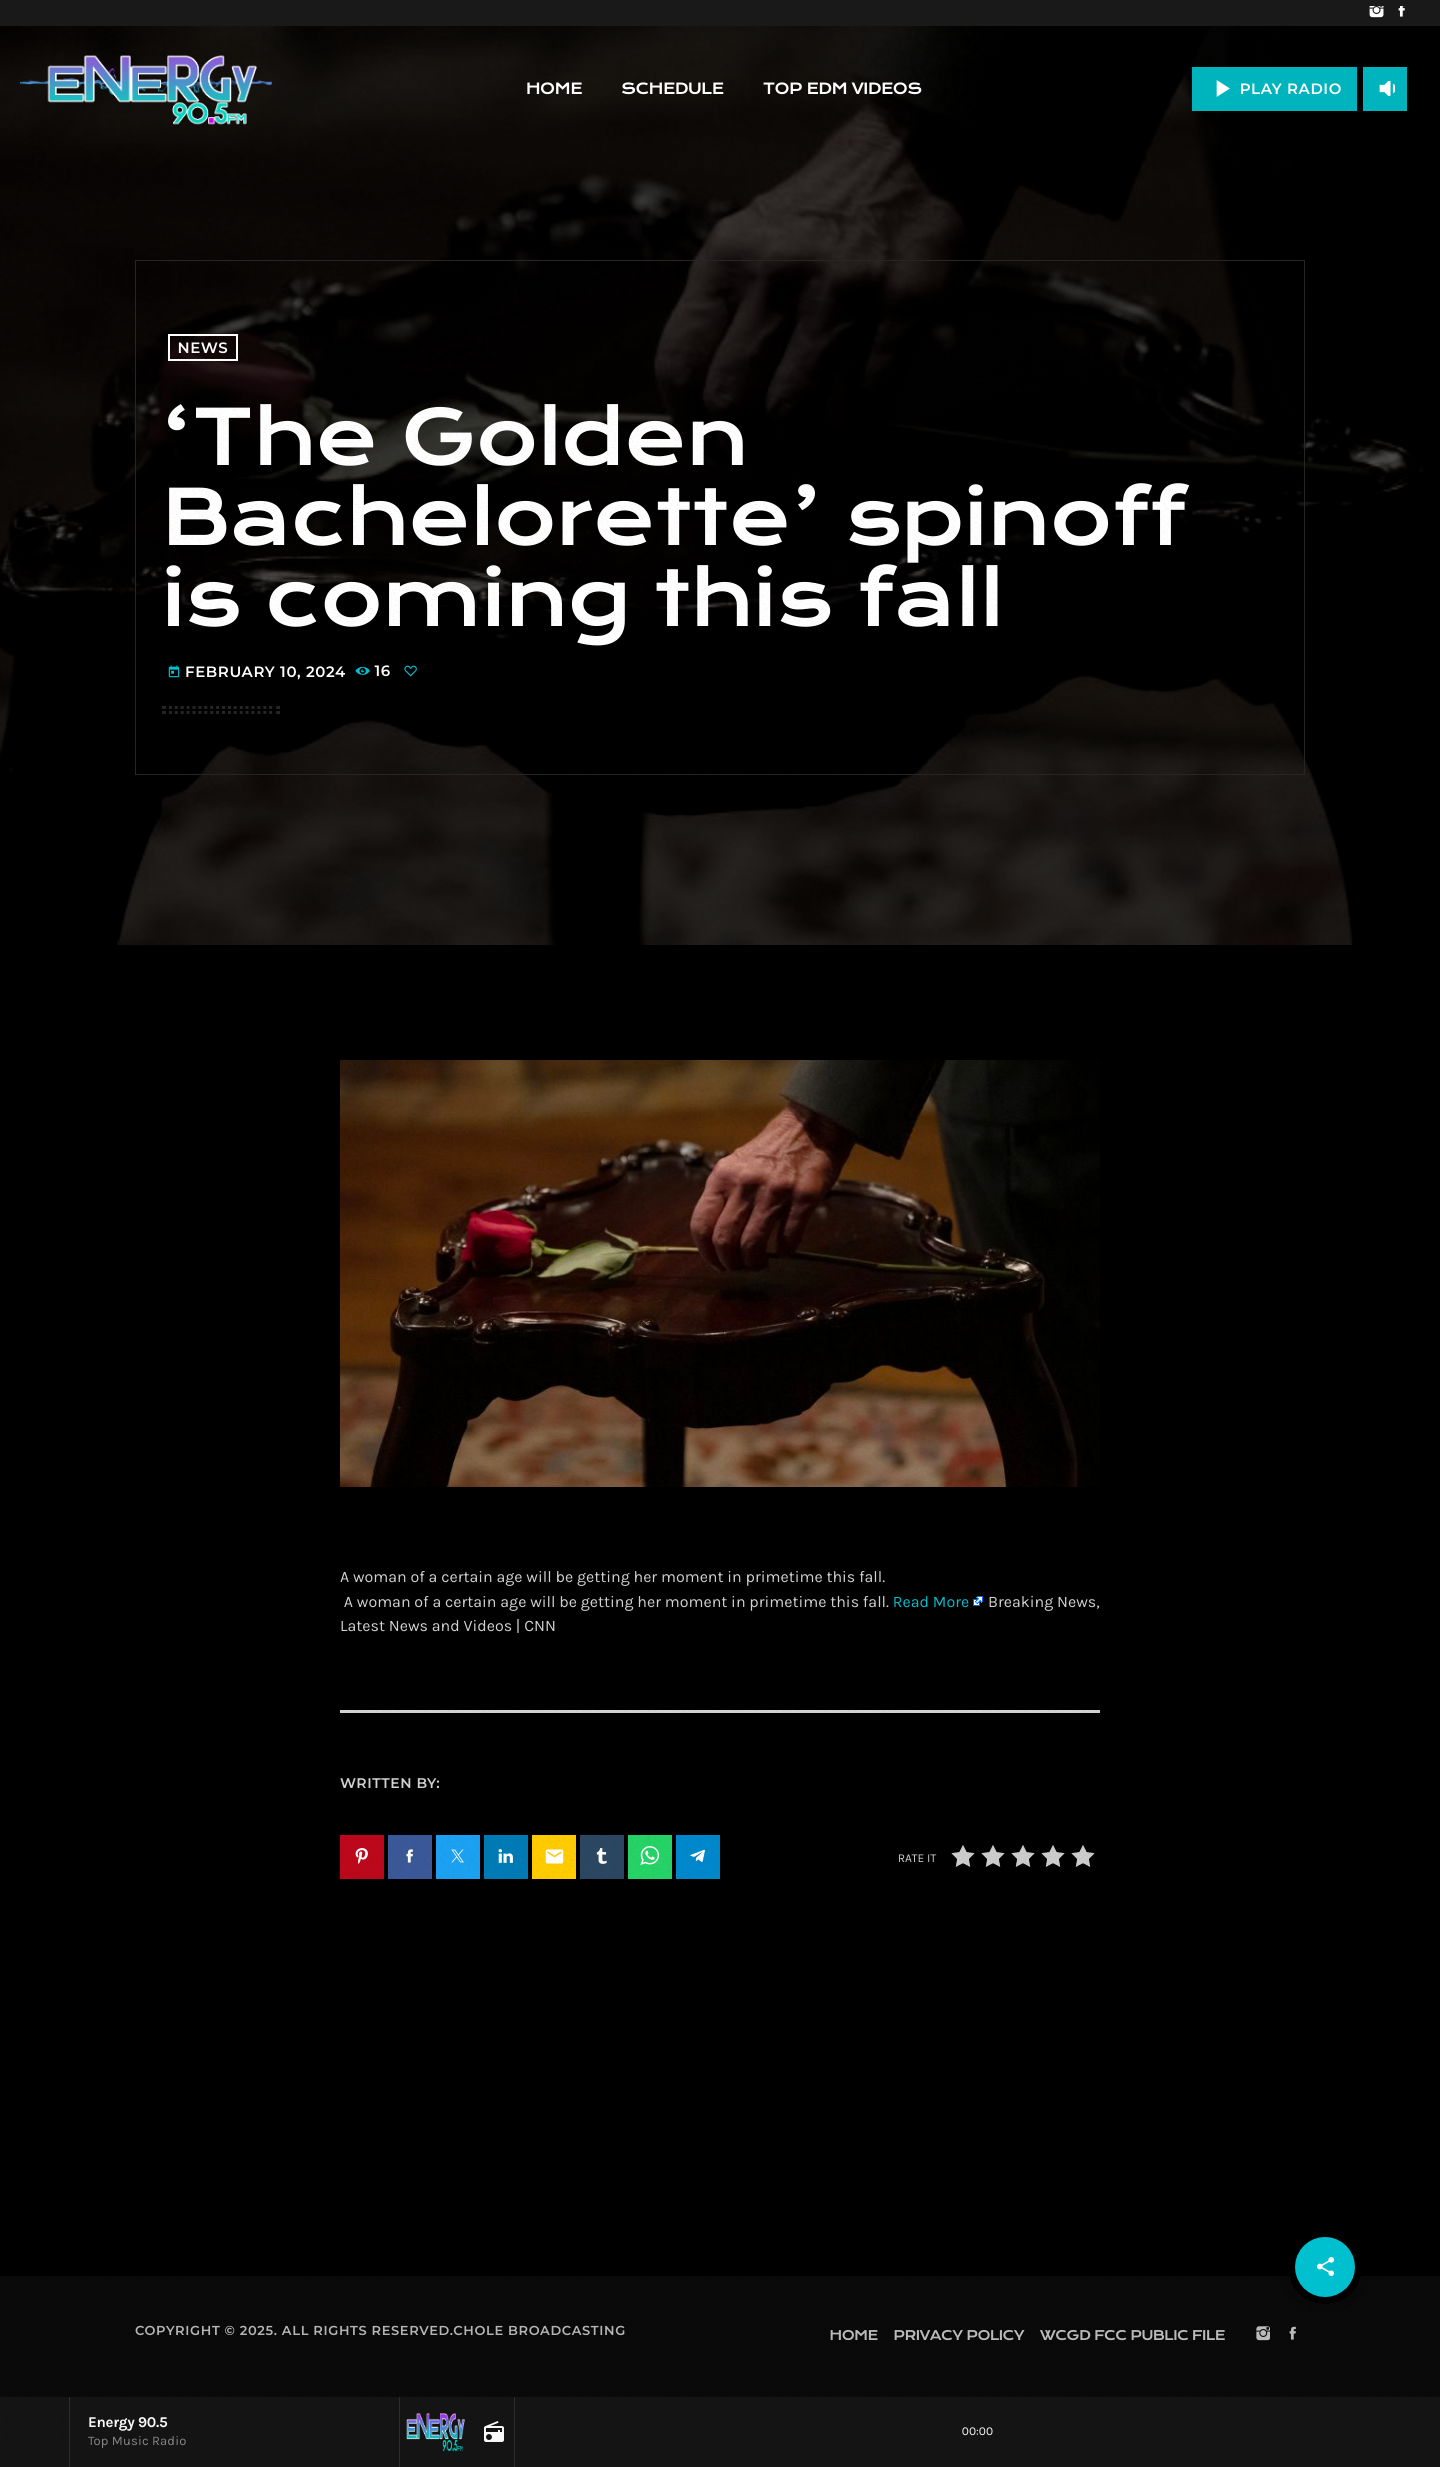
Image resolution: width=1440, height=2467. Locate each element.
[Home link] (146, 89)
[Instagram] (1376, 13)
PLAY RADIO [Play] (1274, 88)
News (203, 347)
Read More (931, 1602)
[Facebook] (1401, 13)
